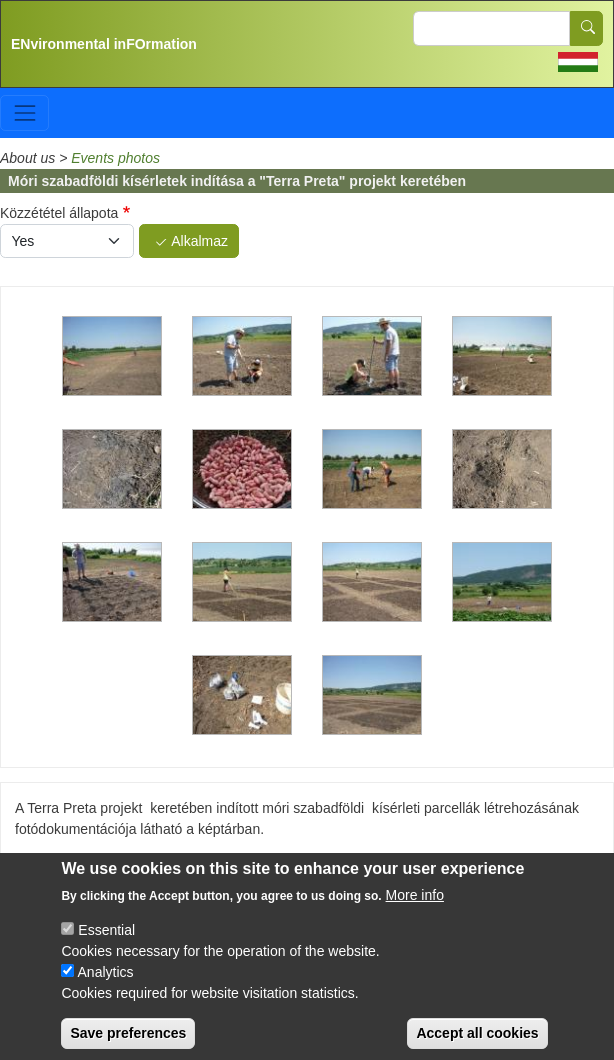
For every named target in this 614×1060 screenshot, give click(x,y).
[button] (112, 356)
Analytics (106, 985)
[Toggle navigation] (24, 112)
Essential (106, 943)
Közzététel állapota (59, 213)
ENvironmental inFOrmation (104, 44)
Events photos (115, 158)
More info (415, 908)
